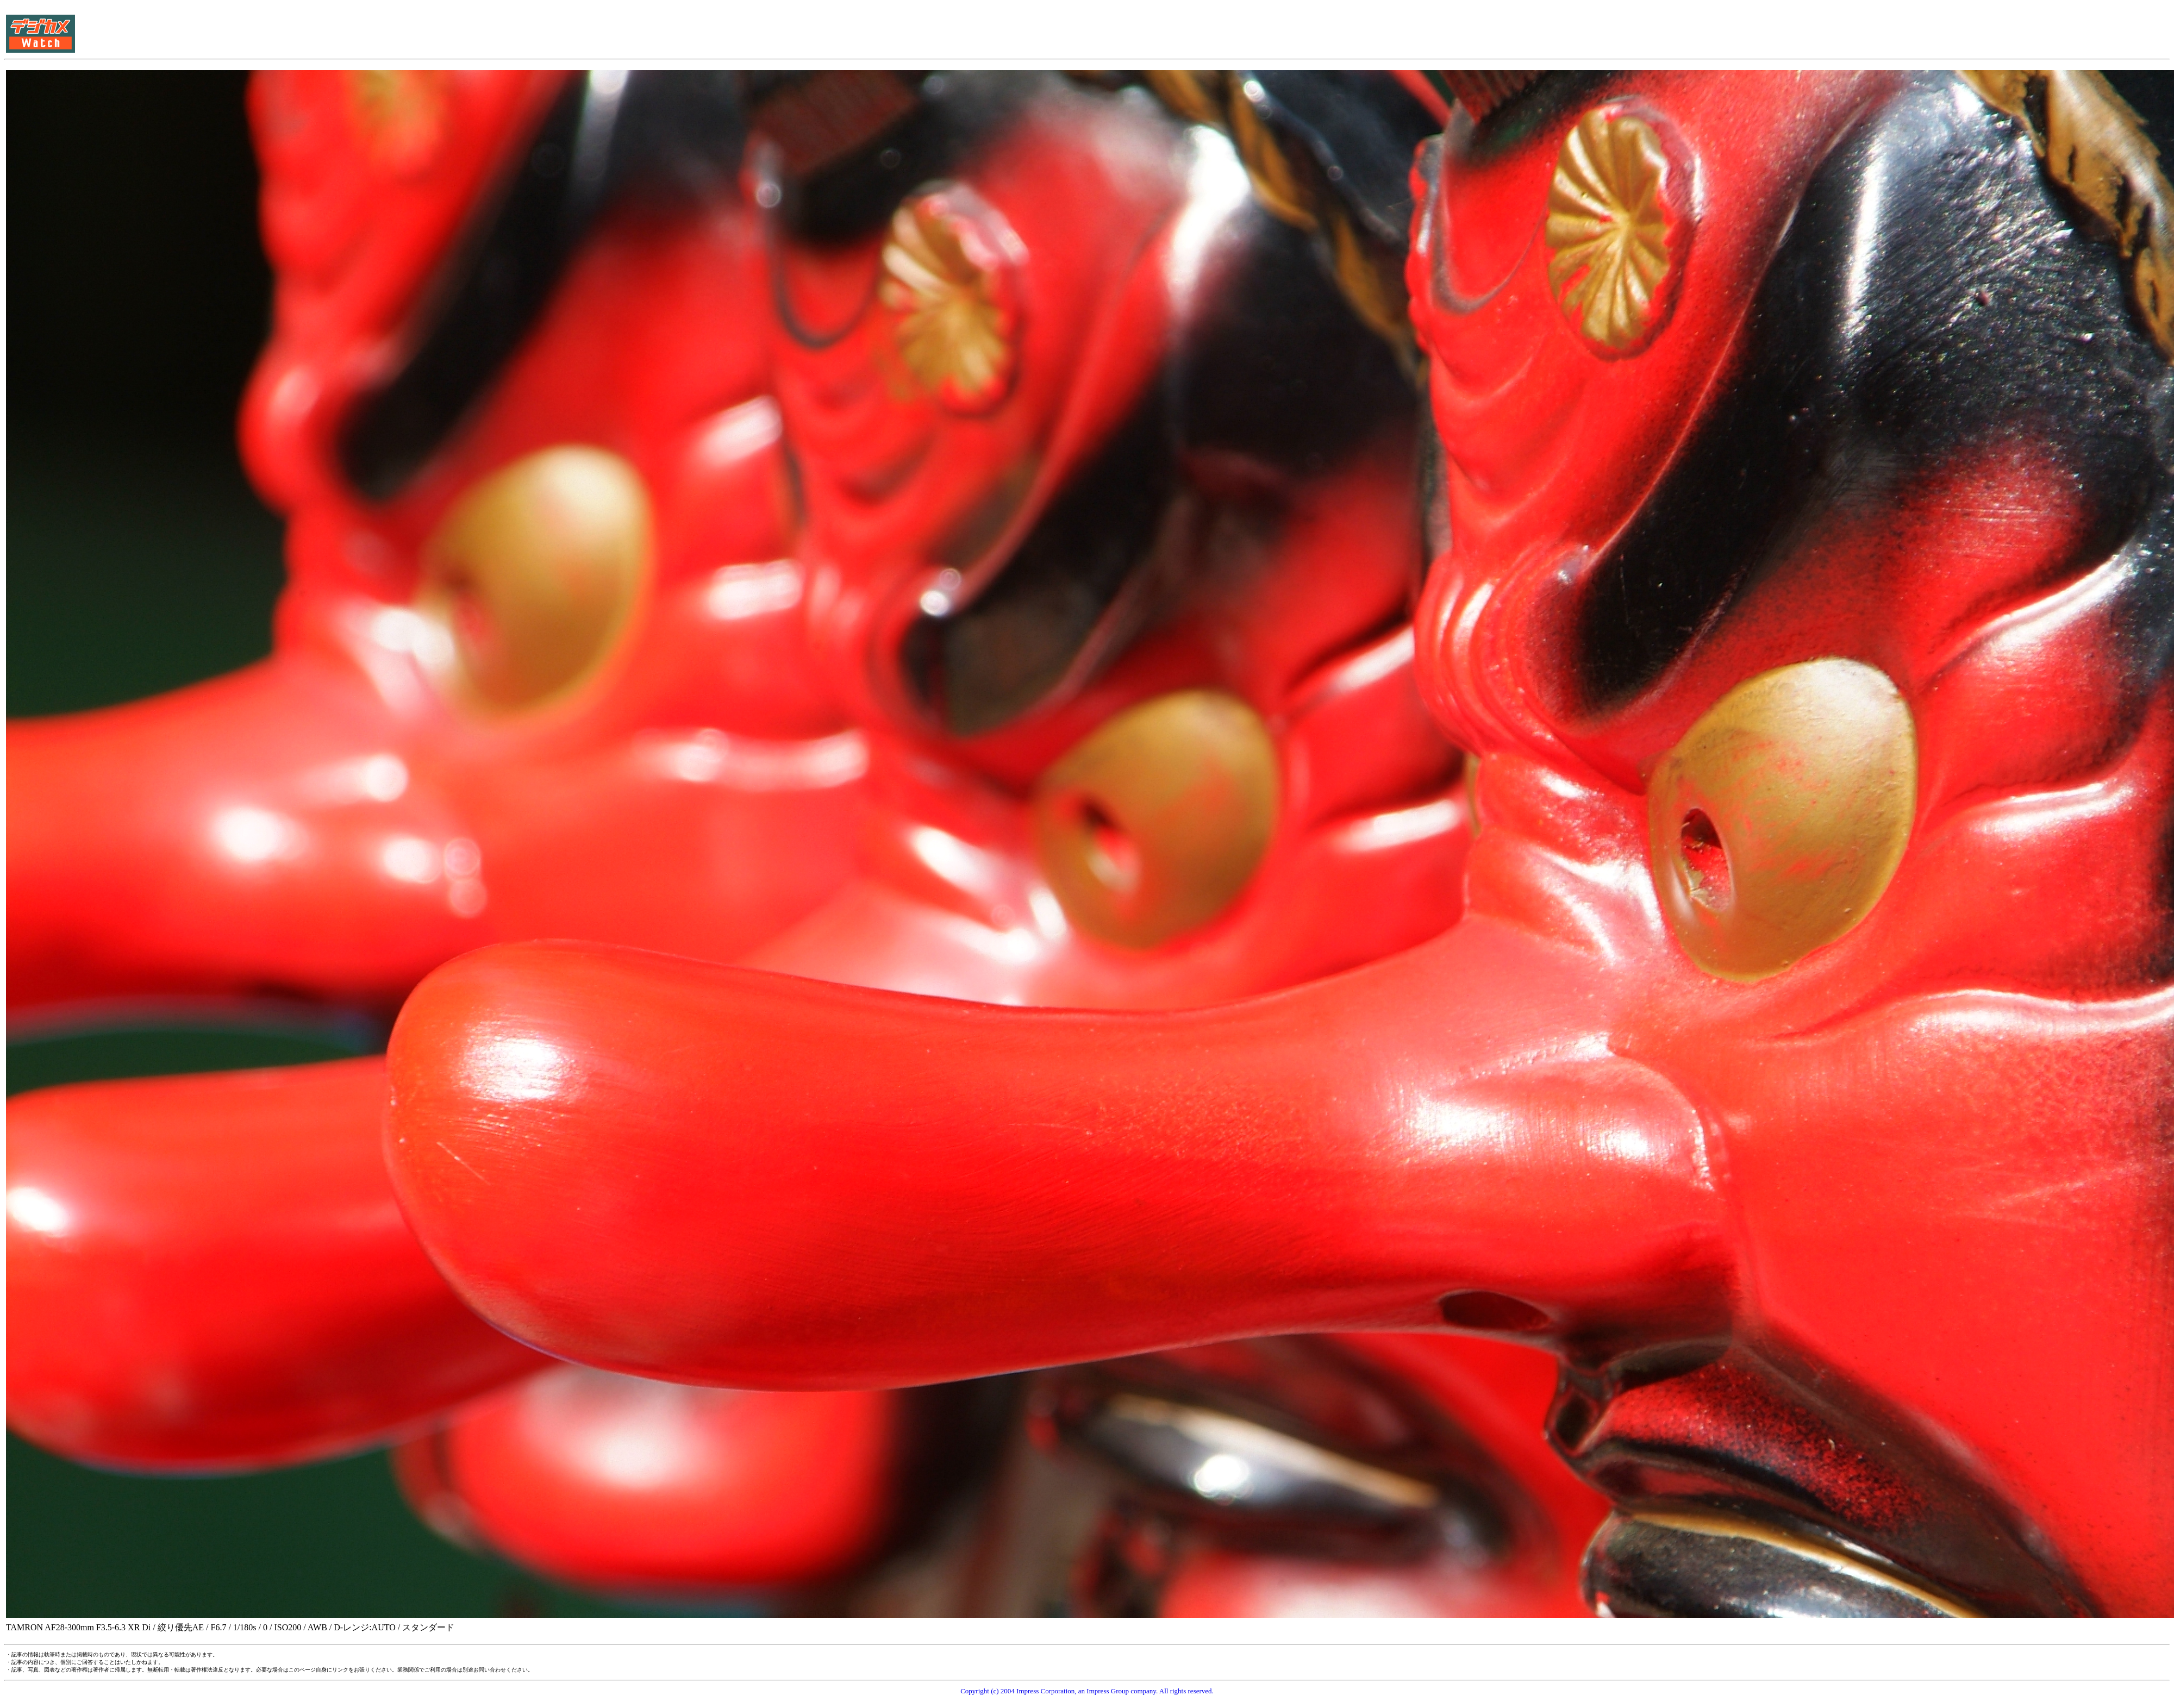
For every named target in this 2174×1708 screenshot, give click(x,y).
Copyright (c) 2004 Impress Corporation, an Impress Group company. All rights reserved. (1087, 1691)
